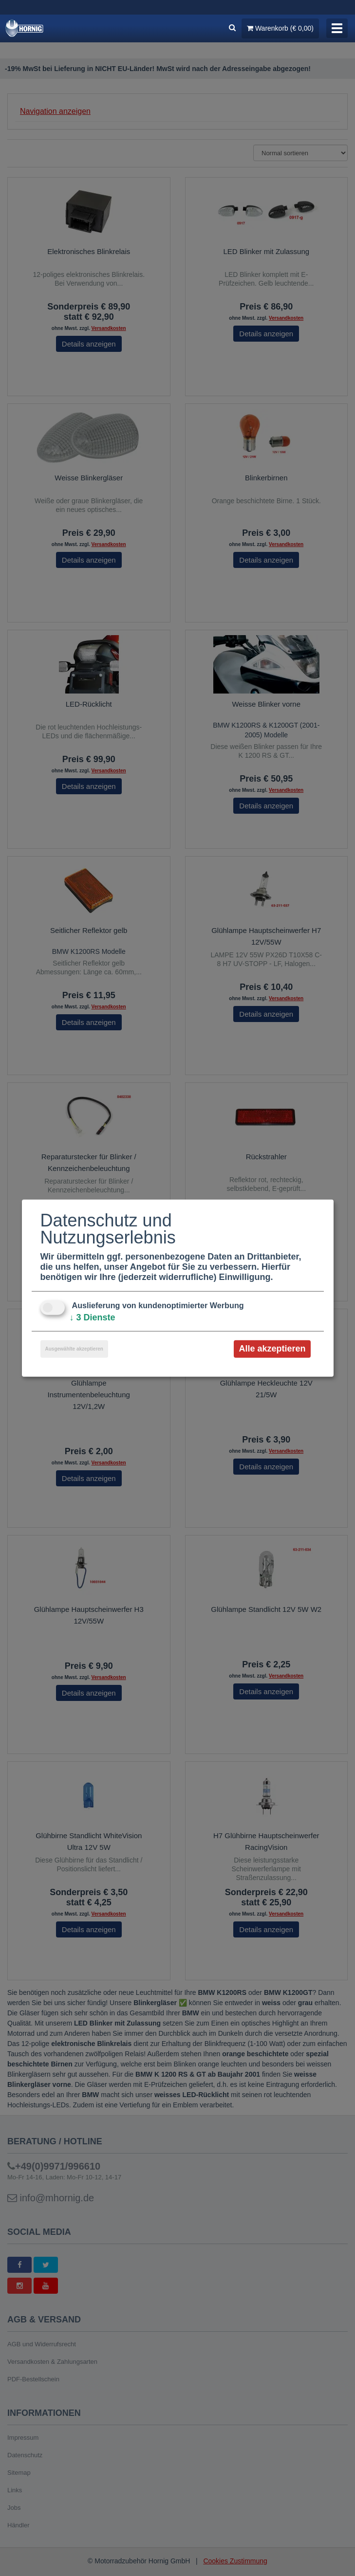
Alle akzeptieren (272, 1348)
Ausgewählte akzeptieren (74, 1349)
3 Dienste (92, 1317)
